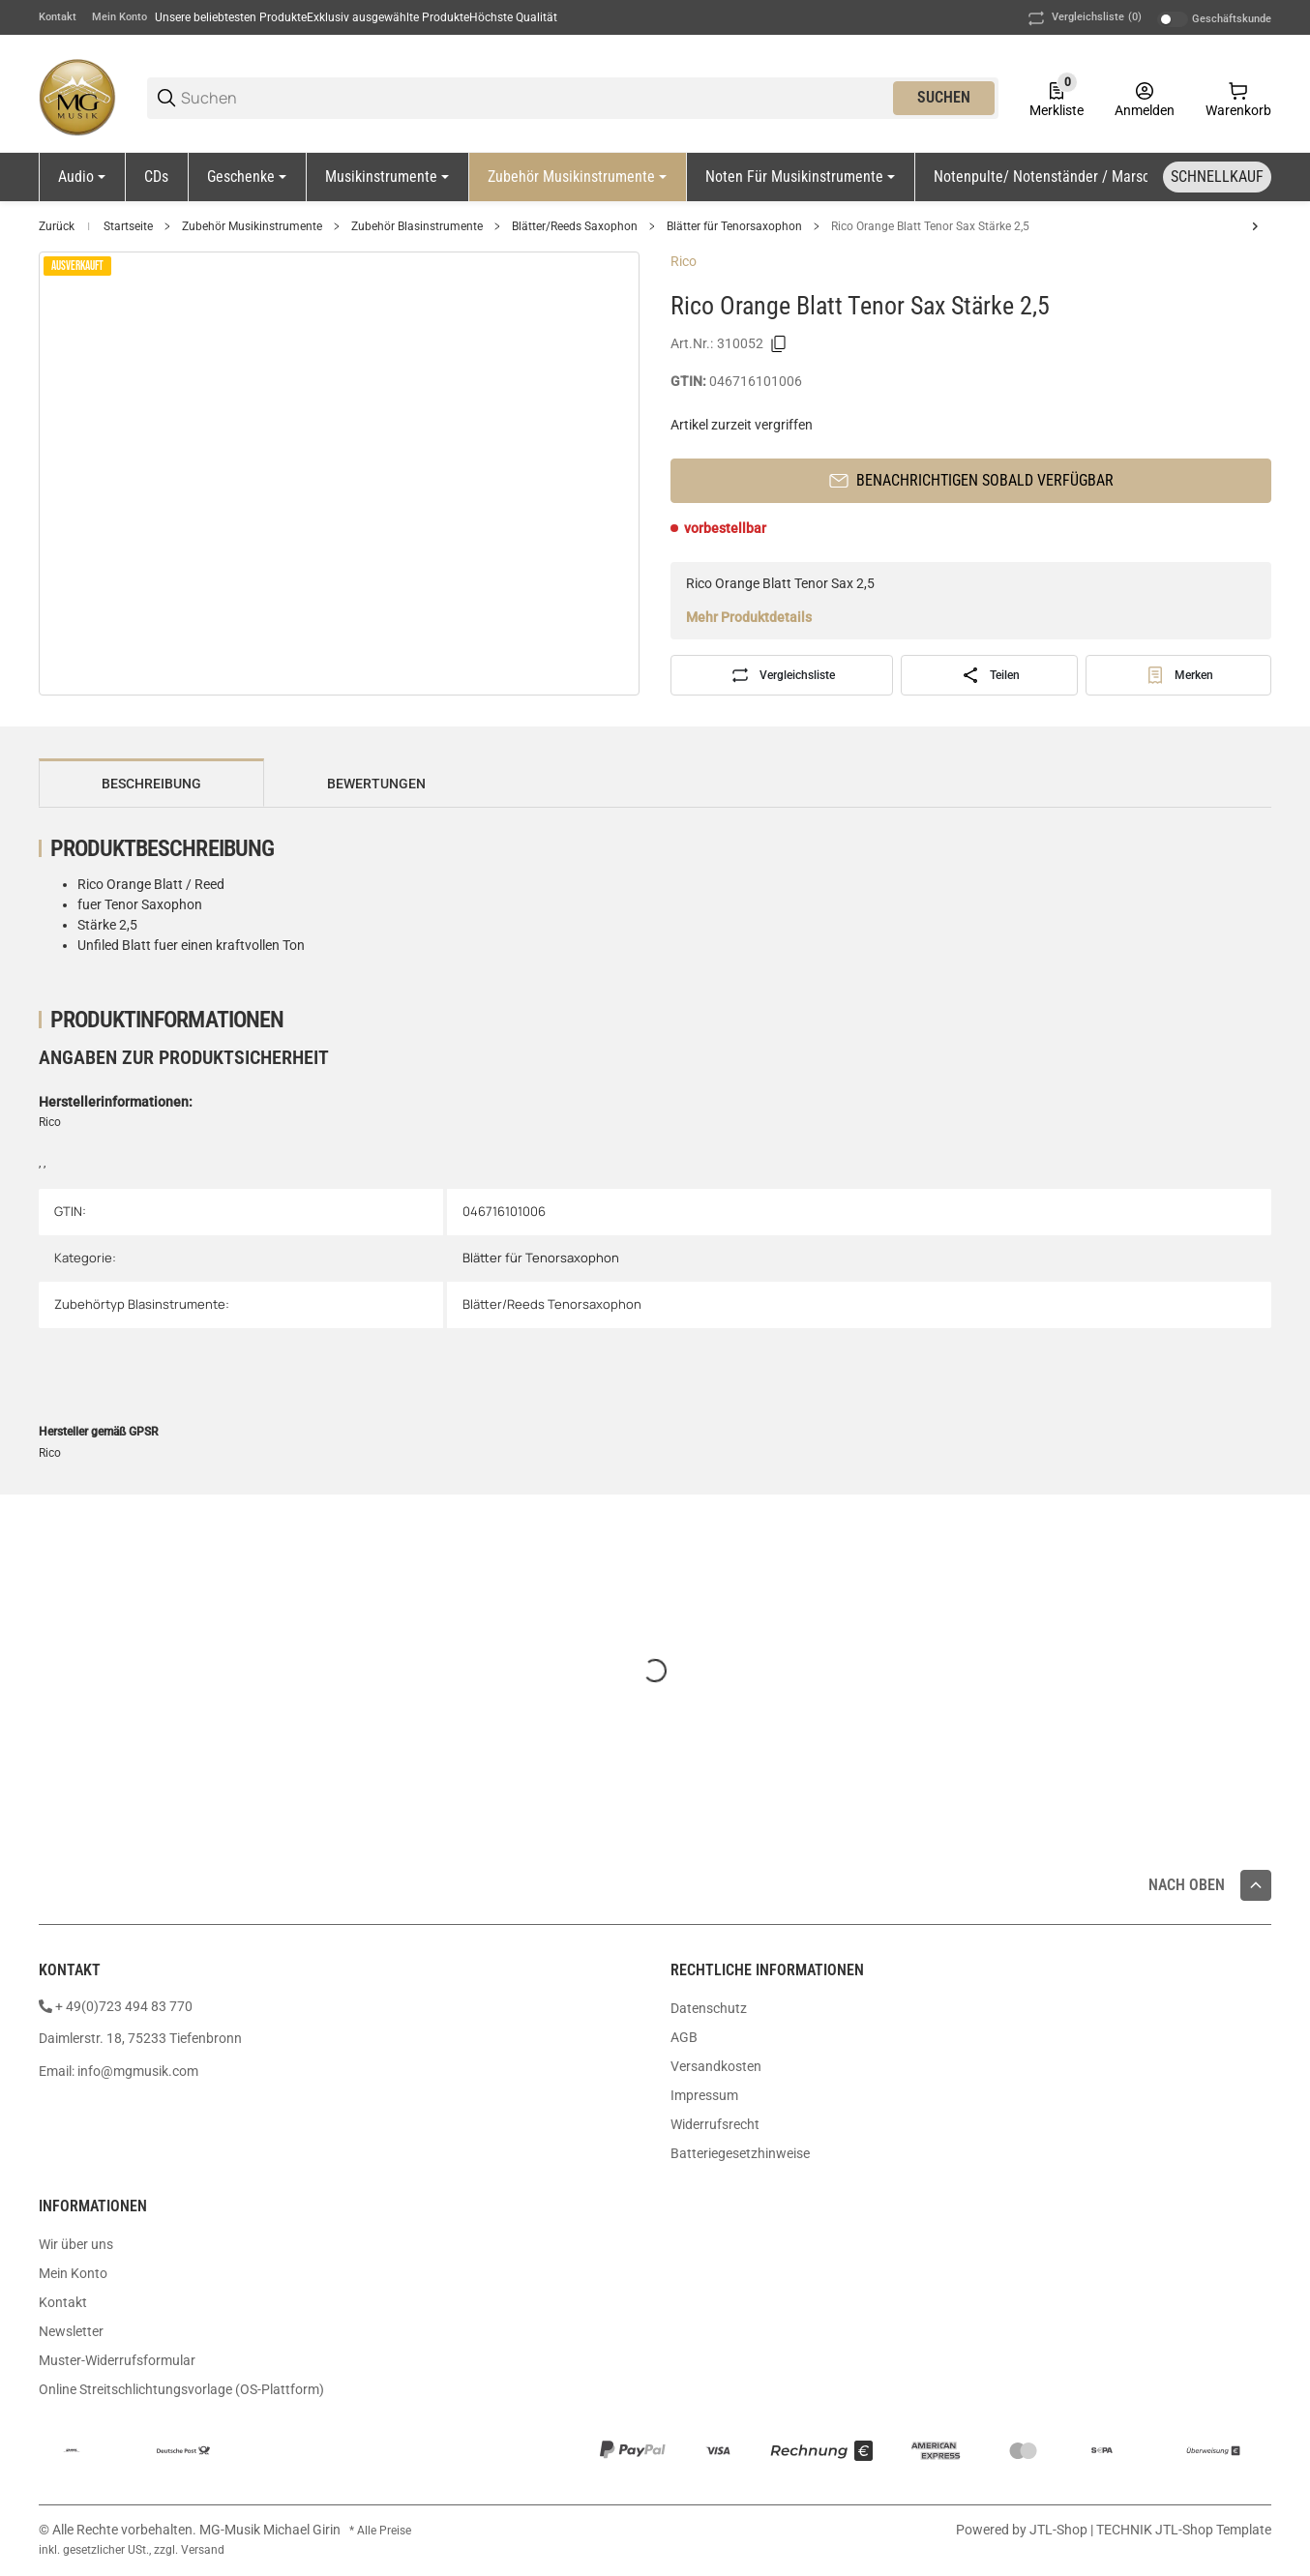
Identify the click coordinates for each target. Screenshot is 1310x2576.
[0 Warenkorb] (1238, 97)
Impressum (704, 2095)
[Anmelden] (1145, 97)
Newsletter (71, 2331)
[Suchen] (535, 98)
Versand (202, 2550)
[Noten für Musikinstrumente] (800, 177)
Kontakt (57, 17)
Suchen (943, 97)
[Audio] (82, 177)
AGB (684, 2037)
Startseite (128, 226)
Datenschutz (708, 2008)
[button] (1255, 1885)
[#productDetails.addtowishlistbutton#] (1178, 675)
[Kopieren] (778, 344)
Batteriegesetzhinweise (740, 2153)
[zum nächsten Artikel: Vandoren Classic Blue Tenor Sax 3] (1254, 226)
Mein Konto (119, 17)
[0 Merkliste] (1056, 97)
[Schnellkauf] (1217, 177)
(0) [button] (1083, 18)
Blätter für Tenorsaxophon (734, 226)
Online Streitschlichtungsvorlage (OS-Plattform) (181, 2389)
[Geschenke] (247, 177)
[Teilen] (989, 675)
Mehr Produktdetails (749, 617)
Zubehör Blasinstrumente (417, 226)
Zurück (56, 226)
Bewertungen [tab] (376, 783)
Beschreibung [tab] (151, 783)
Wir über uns (76, 2244)
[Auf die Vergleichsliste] (781, 675)
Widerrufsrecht (714, 2124)
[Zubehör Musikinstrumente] (577, 177)
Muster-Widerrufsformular (117, 2360)
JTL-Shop (1059, 2529)
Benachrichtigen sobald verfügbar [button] (971, 480)
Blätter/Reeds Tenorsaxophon (551, 1304)
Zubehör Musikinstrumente (252, 226)
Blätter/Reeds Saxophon (575, 226)
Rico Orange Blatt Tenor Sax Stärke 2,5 (930, 226)
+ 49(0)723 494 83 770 (124, 2006)
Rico (683, 261)
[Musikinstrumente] (387, 177)
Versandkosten (715, 2066)
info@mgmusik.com (137, 2071)
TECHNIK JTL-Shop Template (1183, 2529)
